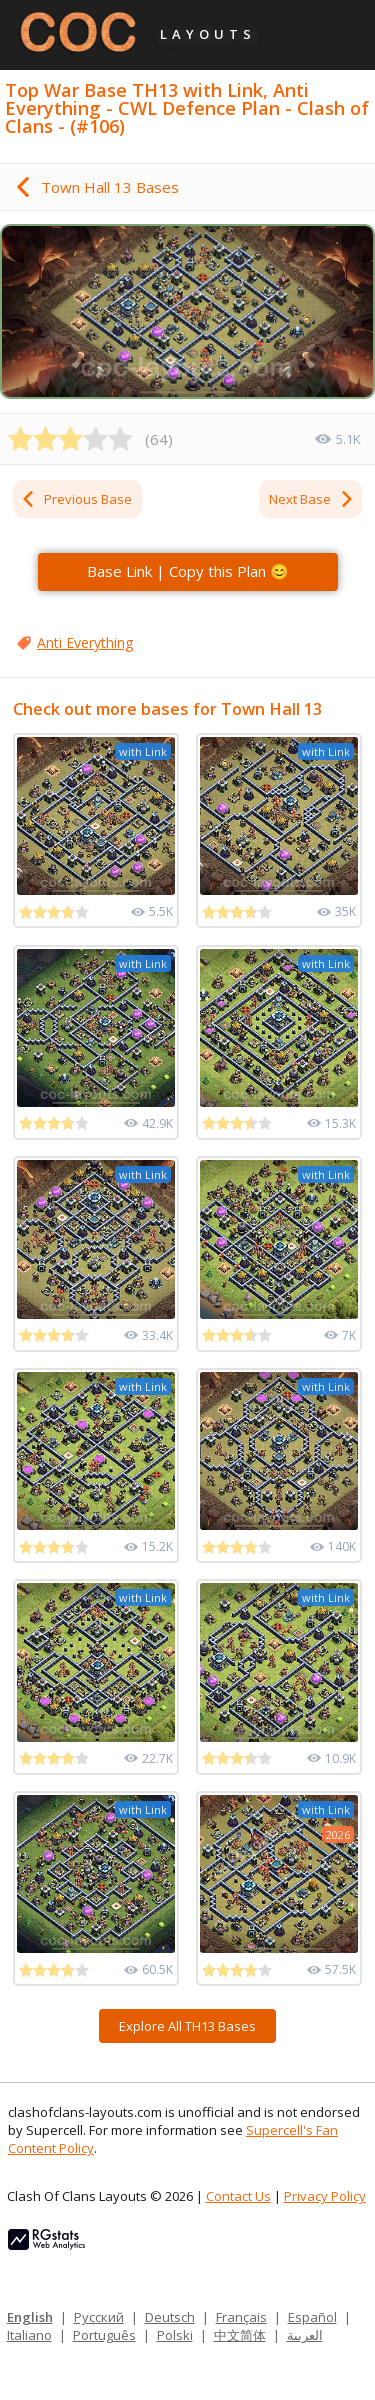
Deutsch (170, 2317)
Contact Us (238, 2196)
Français (241, 2317)
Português (104, 2335)
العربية (305, 2335)
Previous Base (76, 499)
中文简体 (240, 2335)
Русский (99, 2317)
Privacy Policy (325, 2196)
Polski (175, 2335)
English (30, 2317)
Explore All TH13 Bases (187, 2026)
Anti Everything (85, 642)
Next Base (312, 499)
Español (312, 2317)
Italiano (29, 2335)
